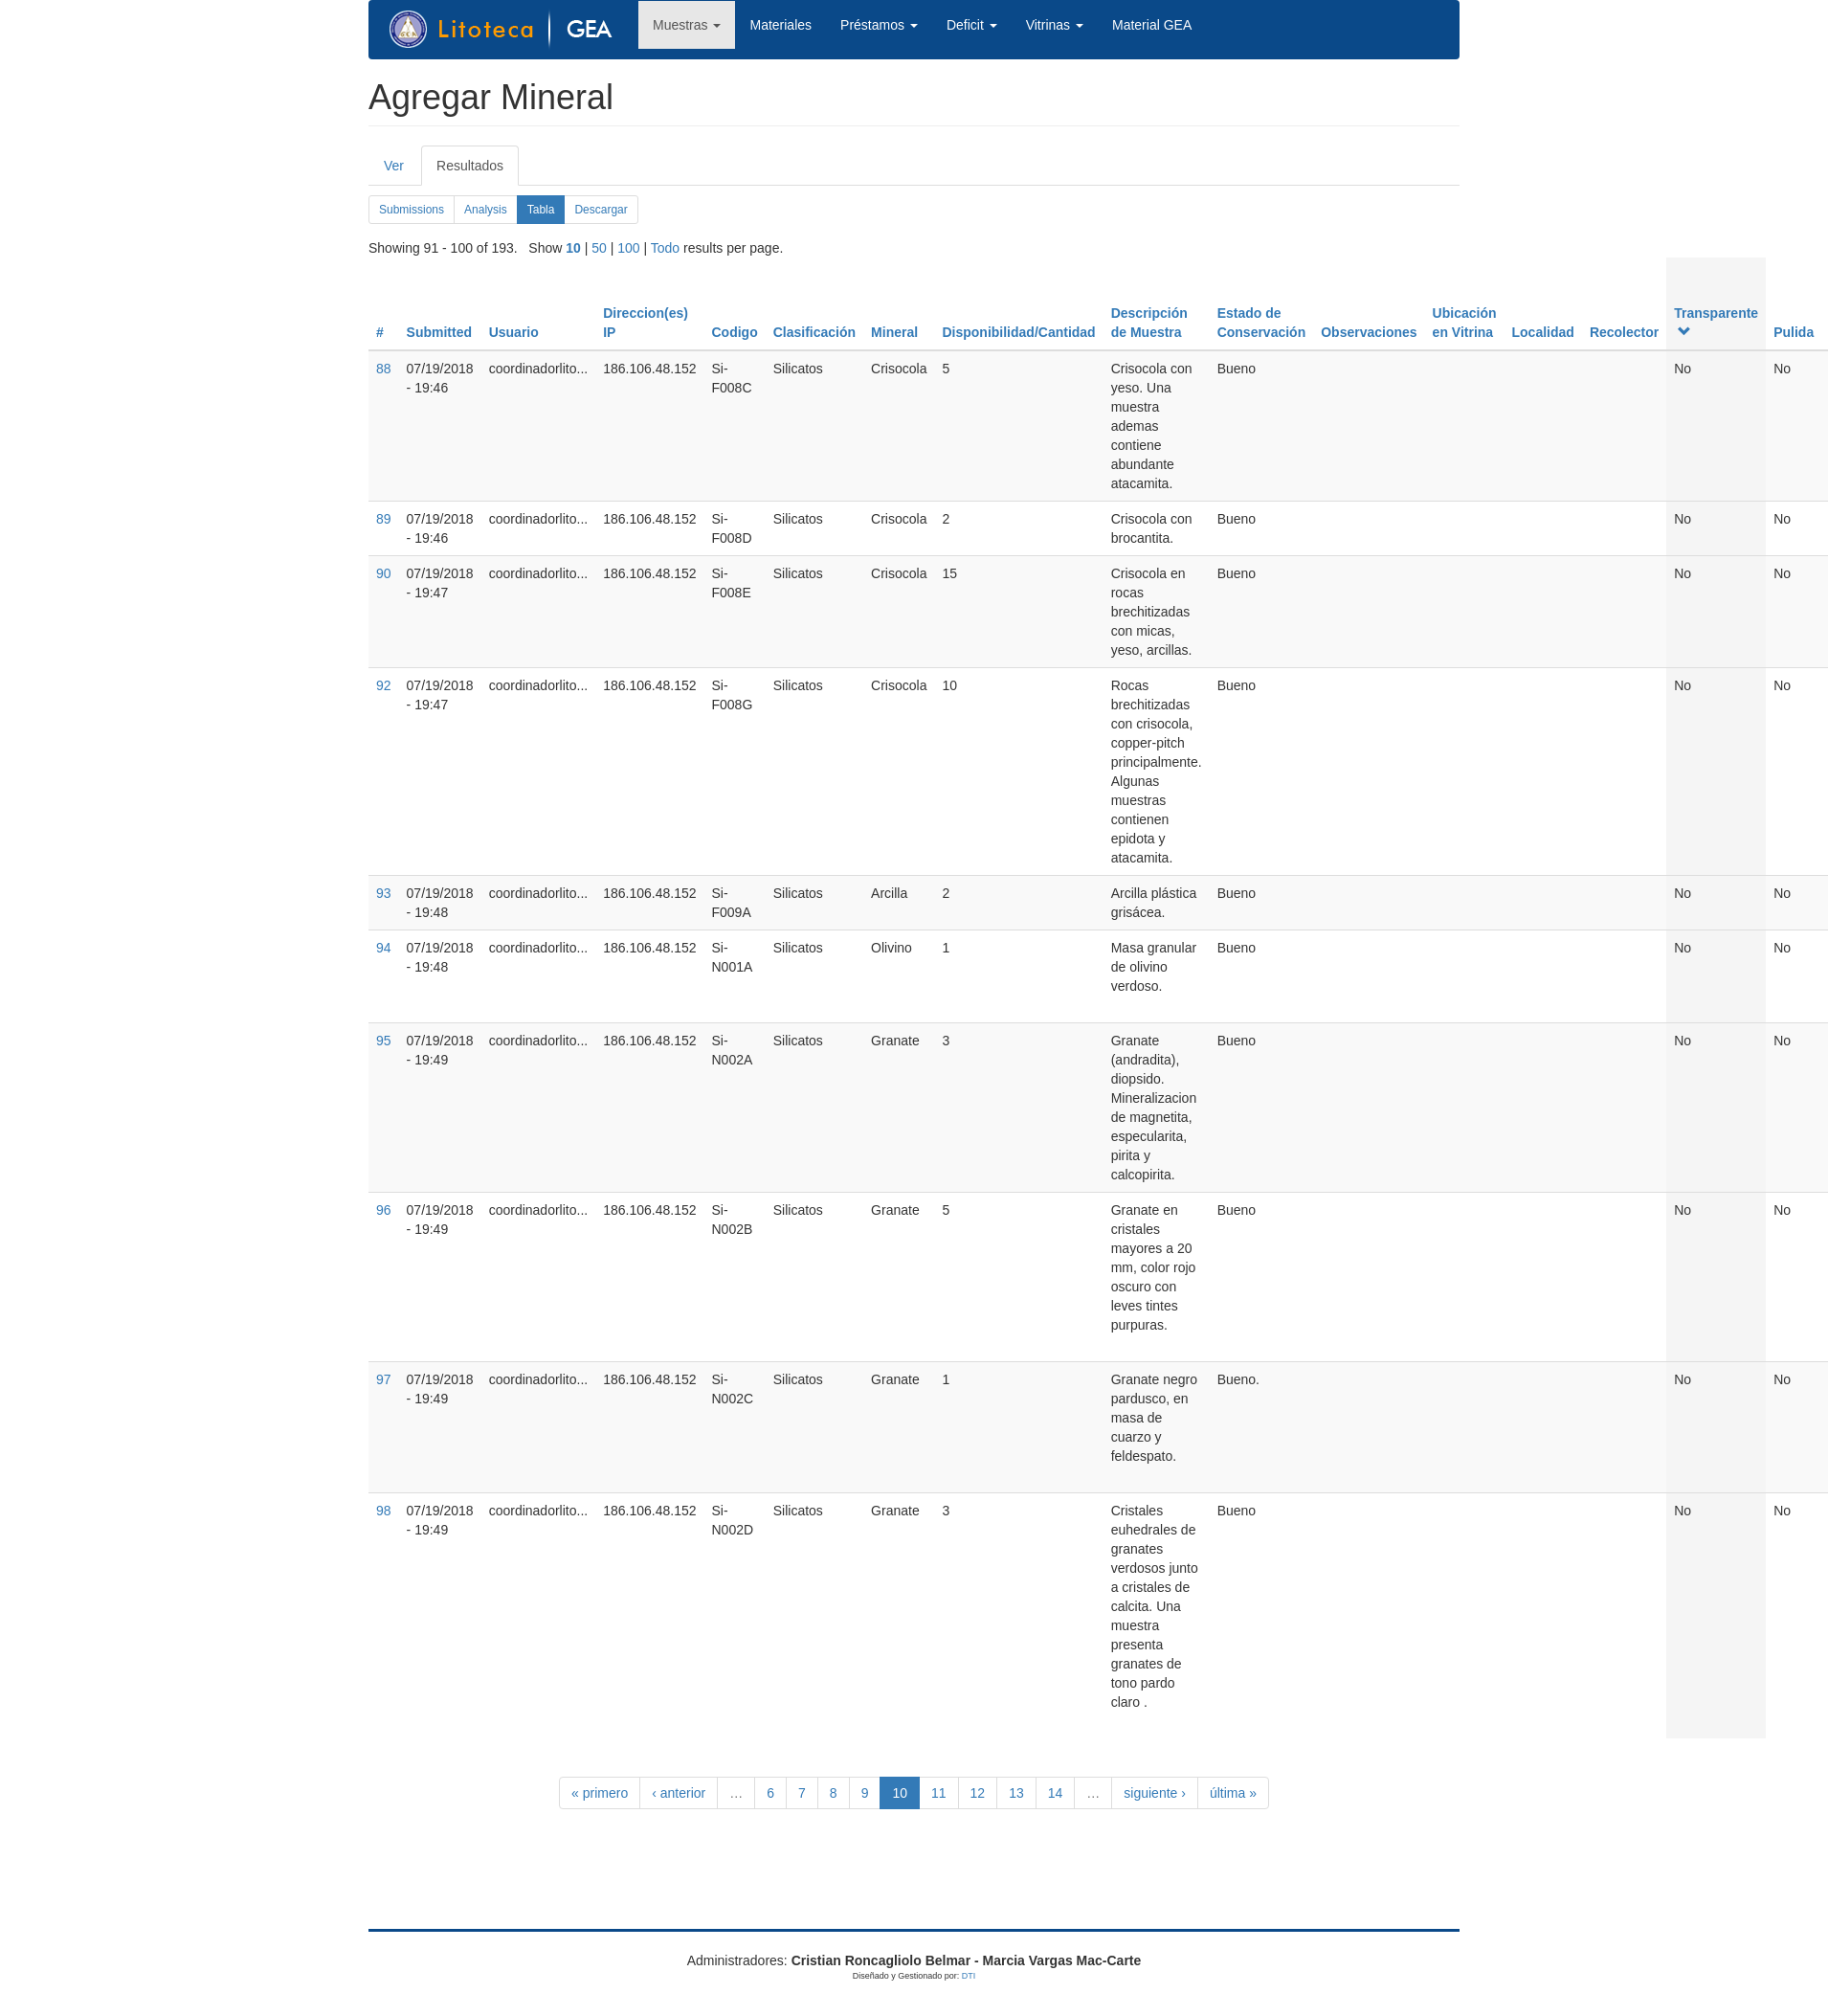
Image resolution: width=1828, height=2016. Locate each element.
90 (383, 573)
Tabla (546, 212)
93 (383, 893)
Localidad (1543, 332)
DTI (969, 1976)
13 (1016, 1793)
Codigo (735, 332)
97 (383, 1379)
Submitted (439, 332)
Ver (394, 165)
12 (978, 1793)
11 (939, 1793)
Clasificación (814, 332)
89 (383, 518)
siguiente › (1155, 1793)
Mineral (894, 332)
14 (1055, 1793)
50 (599, 248)
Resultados (477, 171)
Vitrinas (1054, 25)
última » (1233, 1793)
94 (383, 947)
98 (383, 1510)
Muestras (687, 25)
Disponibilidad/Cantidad (1018, 332)
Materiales (780, 25)
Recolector (1624, 332)
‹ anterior (678, 1793)
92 (383, 685)
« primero (599, 1793)
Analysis (485, 209)
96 (383, 1210)
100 (628, 248)
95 (383, 1040)
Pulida (1793, 332)
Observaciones (1368, 332)
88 (383, 368)
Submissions (411, 209)
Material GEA (1152, 25)
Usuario (514, 332)
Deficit (972, 25)
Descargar (600, 209)
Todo (665, 248)
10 (573, 248)
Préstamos (879, 25)
